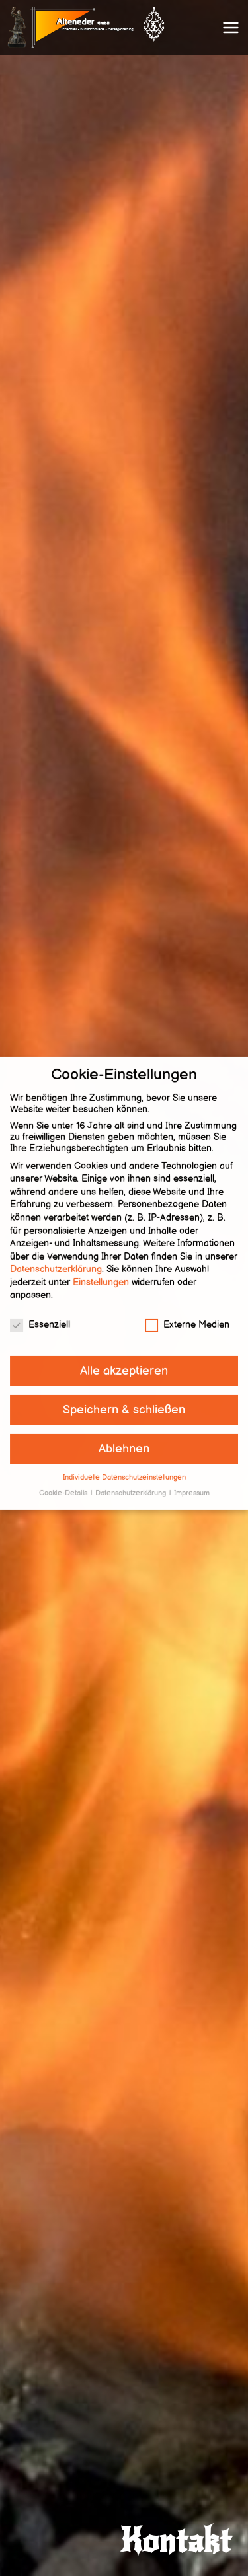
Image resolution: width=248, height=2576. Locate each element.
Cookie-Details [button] (64, 1478)
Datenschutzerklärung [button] (131, 1478)
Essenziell (40, 1308)
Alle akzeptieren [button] (124, 1355)
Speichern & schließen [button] (124, 1394)
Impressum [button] (192, 1478)
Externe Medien (187, 1308)
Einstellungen (101, 1266)
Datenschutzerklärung (56, 1253)
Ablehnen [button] (124, 1433)
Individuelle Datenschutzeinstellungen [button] (124, 1461)
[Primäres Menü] (230, 27)
